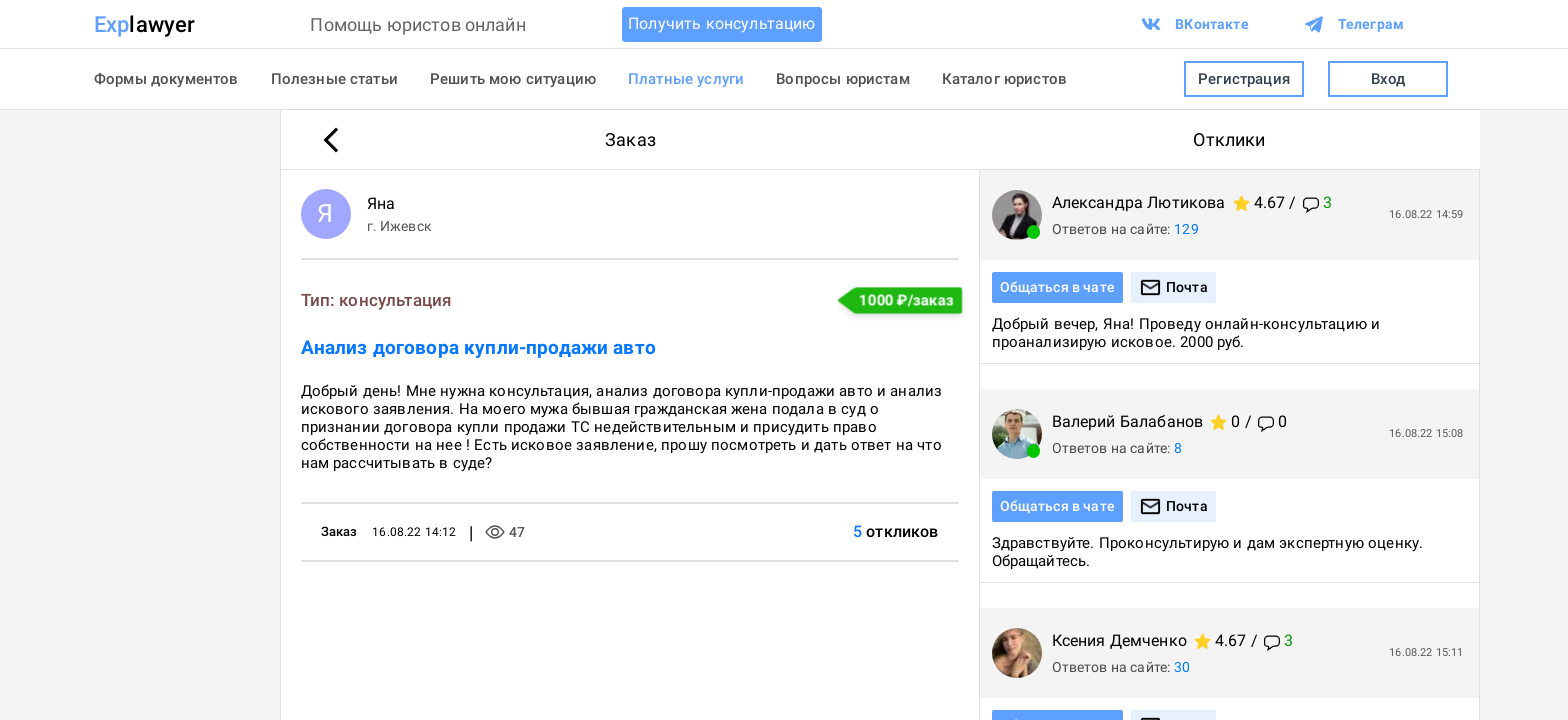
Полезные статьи (334, 79)
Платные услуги (686, 79)
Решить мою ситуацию (513, 79)
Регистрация (1244, 79)
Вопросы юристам (842, 79)
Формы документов (166, 79)
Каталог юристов (1004, 79)
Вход (1388, 79)
